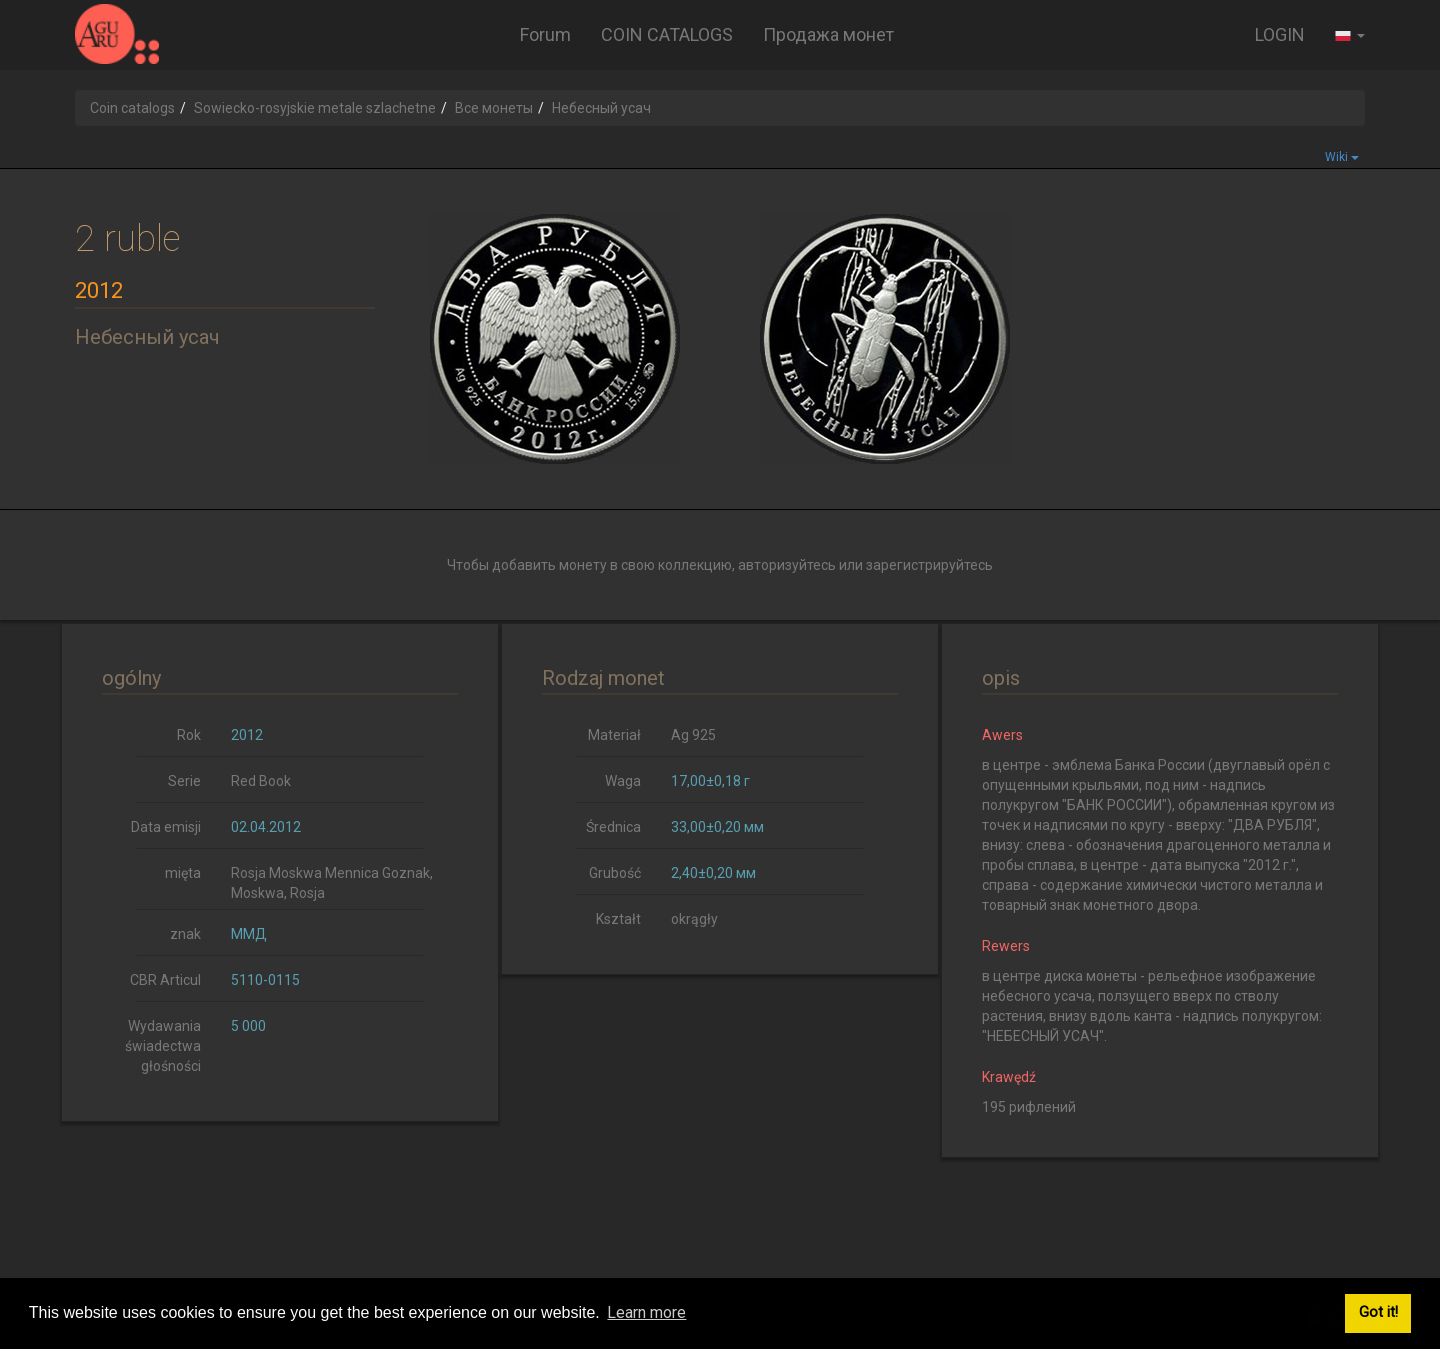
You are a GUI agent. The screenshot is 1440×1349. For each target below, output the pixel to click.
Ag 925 (693, 735)
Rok (189, 735)
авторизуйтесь (787, 565)
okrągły (694, 919)
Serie (184, 781)
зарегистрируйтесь (929, 565)
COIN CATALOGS (667, 34)
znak (185, 934)
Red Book (261, 781)
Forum (545, 34)
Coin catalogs (132, 108)
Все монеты (494, 108)
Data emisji (166, 827)
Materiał (614, 735)
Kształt (618, 919)
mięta (183, 873)
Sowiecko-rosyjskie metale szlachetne (315, 108)
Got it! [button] (1378, 1312)
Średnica (613, 827)
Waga (623, 781)
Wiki (1342, 157)
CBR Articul (165, 980)
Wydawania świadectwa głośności (163, 1046)
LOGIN (1280, 34)
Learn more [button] (646, 1312)
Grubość (615, 873)
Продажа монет (828, 34)
